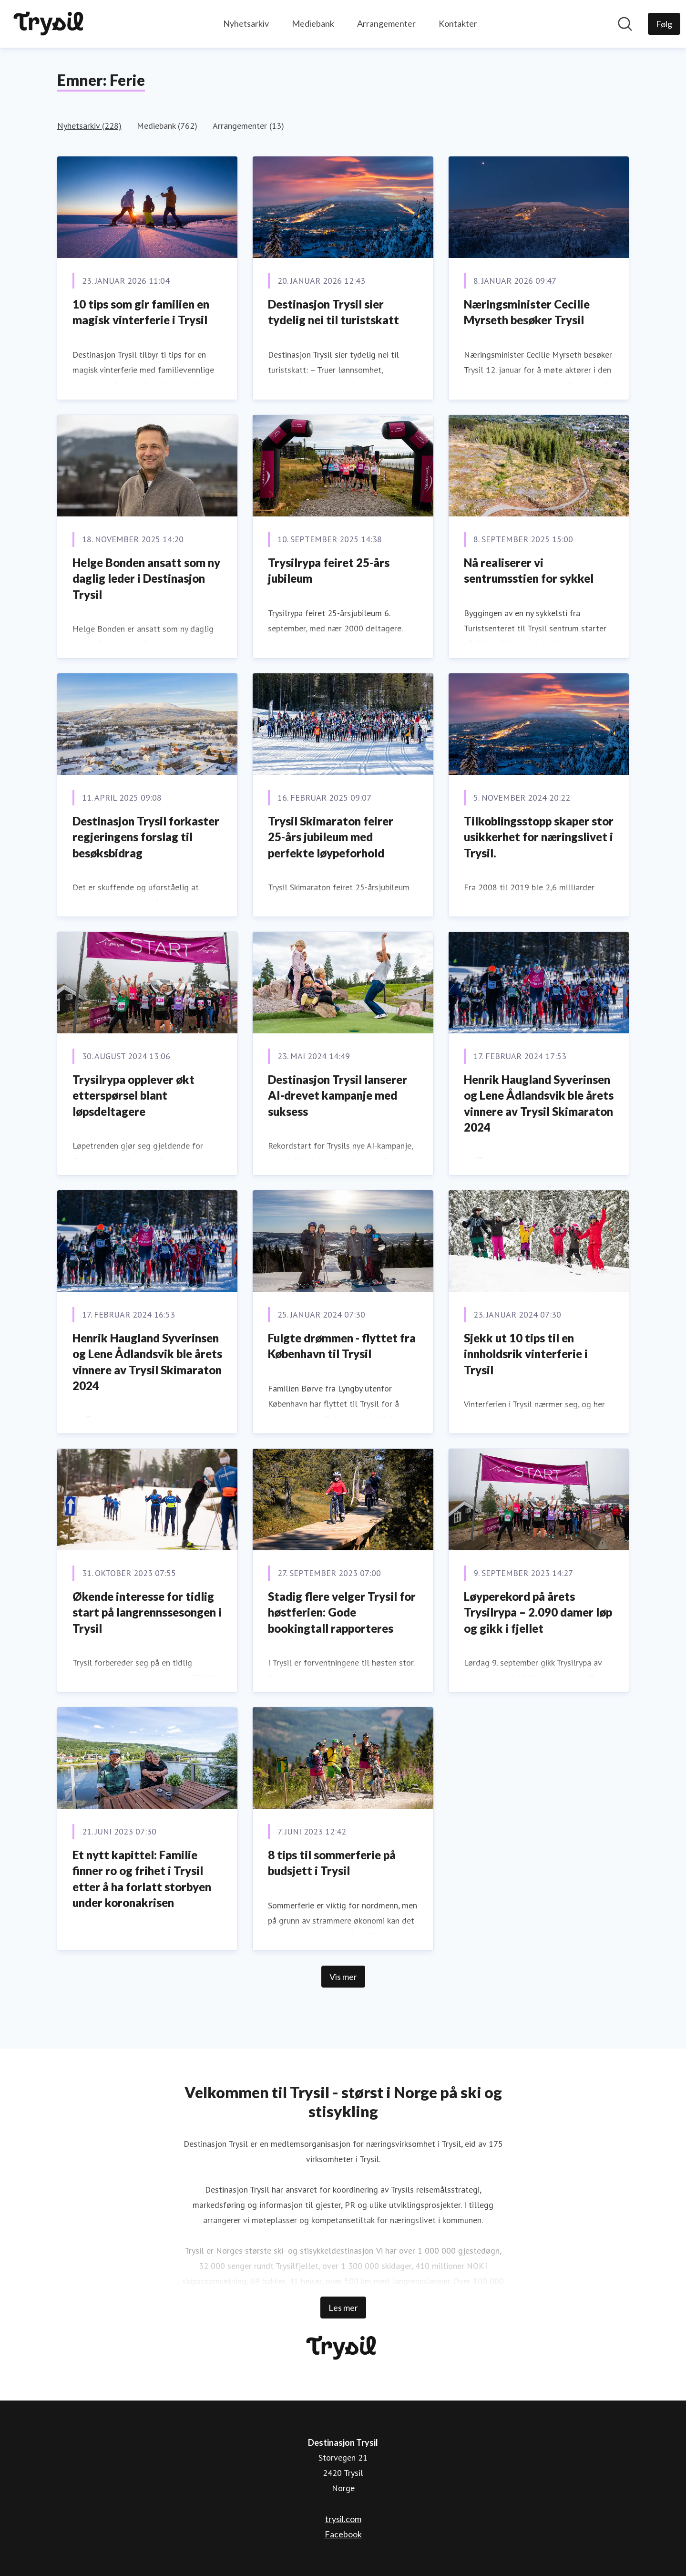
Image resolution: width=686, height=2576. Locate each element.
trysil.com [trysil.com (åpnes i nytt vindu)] (343, 2519)
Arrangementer (386, 23)
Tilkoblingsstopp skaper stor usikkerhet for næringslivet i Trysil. (539, 837)
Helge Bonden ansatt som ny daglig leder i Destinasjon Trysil (146, 578)
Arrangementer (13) (248, 125)
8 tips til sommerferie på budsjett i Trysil (332, 1863)
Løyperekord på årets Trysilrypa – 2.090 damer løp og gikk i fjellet (538, 1612)
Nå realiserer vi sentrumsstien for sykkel (529, 571)
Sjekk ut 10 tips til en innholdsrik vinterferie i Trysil (526, 1354)
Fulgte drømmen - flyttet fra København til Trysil (342, 1346)
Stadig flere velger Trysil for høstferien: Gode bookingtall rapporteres (342, 1612)
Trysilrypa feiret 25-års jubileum (328, 571)
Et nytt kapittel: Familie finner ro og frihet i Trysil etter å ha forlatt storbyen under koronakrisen (141, 1879)
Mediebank (313, 23)
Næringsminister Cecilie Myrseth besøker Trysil (527, 312)
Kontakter (458, 23)
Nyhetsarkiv (246, 23)
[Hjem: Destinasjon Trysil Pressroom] (50, 24)
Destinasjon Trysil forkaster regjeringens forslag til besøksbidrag (145, 837)
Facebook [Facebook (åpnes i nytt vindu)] (343, 2534)
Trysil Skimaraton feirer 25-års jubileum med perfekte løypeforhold (330, 837)
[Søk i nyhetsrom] (625, 23)
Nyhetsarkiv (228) (89, 125)
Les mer (343, 2307)
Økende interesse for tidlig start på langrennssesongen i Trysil (147, 1612)
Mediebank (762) (167, 125)
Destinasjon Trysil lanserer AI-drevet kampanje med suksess (337, 1095)
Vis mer (343, 1976)
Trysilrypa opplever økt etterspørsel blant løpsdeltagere (133, 1095)
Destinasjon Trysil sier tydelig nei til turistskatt (333, 312)
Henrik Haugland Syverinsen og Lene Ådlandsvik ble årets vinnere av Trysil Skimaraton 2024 (539, 1103)
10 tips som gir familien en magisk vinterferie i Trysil (140, 312)
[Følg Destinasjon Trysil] (664, 24)
